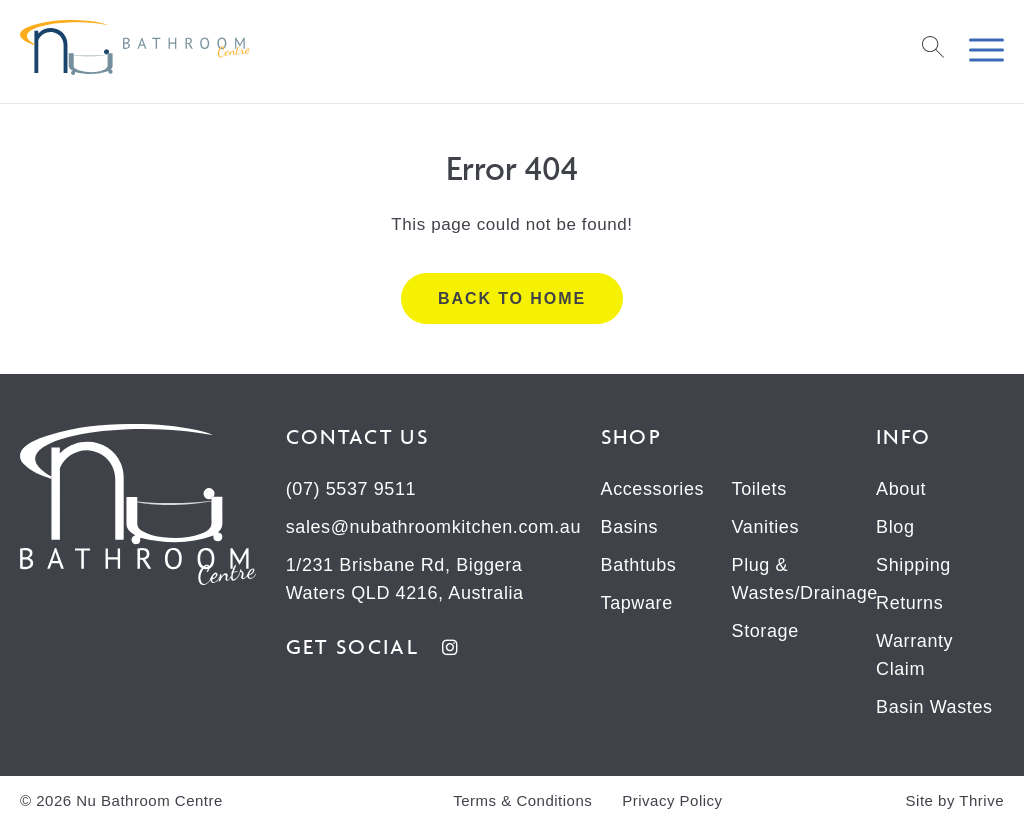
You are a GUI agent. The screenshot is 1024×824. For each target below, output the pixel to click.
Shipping (913, 565)
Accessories (653, 489)
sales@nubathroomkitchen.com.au (433, 527)
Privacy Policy (672, 800)
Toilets (759, 489)
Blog (895, 527)
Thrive (981, 800)
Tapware (637, 603)
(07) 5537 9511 (351, 489)
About (901, 489)
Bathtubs (639, 565)
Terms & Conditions (522, 800)
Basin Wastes (934, 707)
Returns (909, 603)
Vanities (766, 527)
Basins (630, 527)
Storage (765, 631)
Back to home (512, 298)
